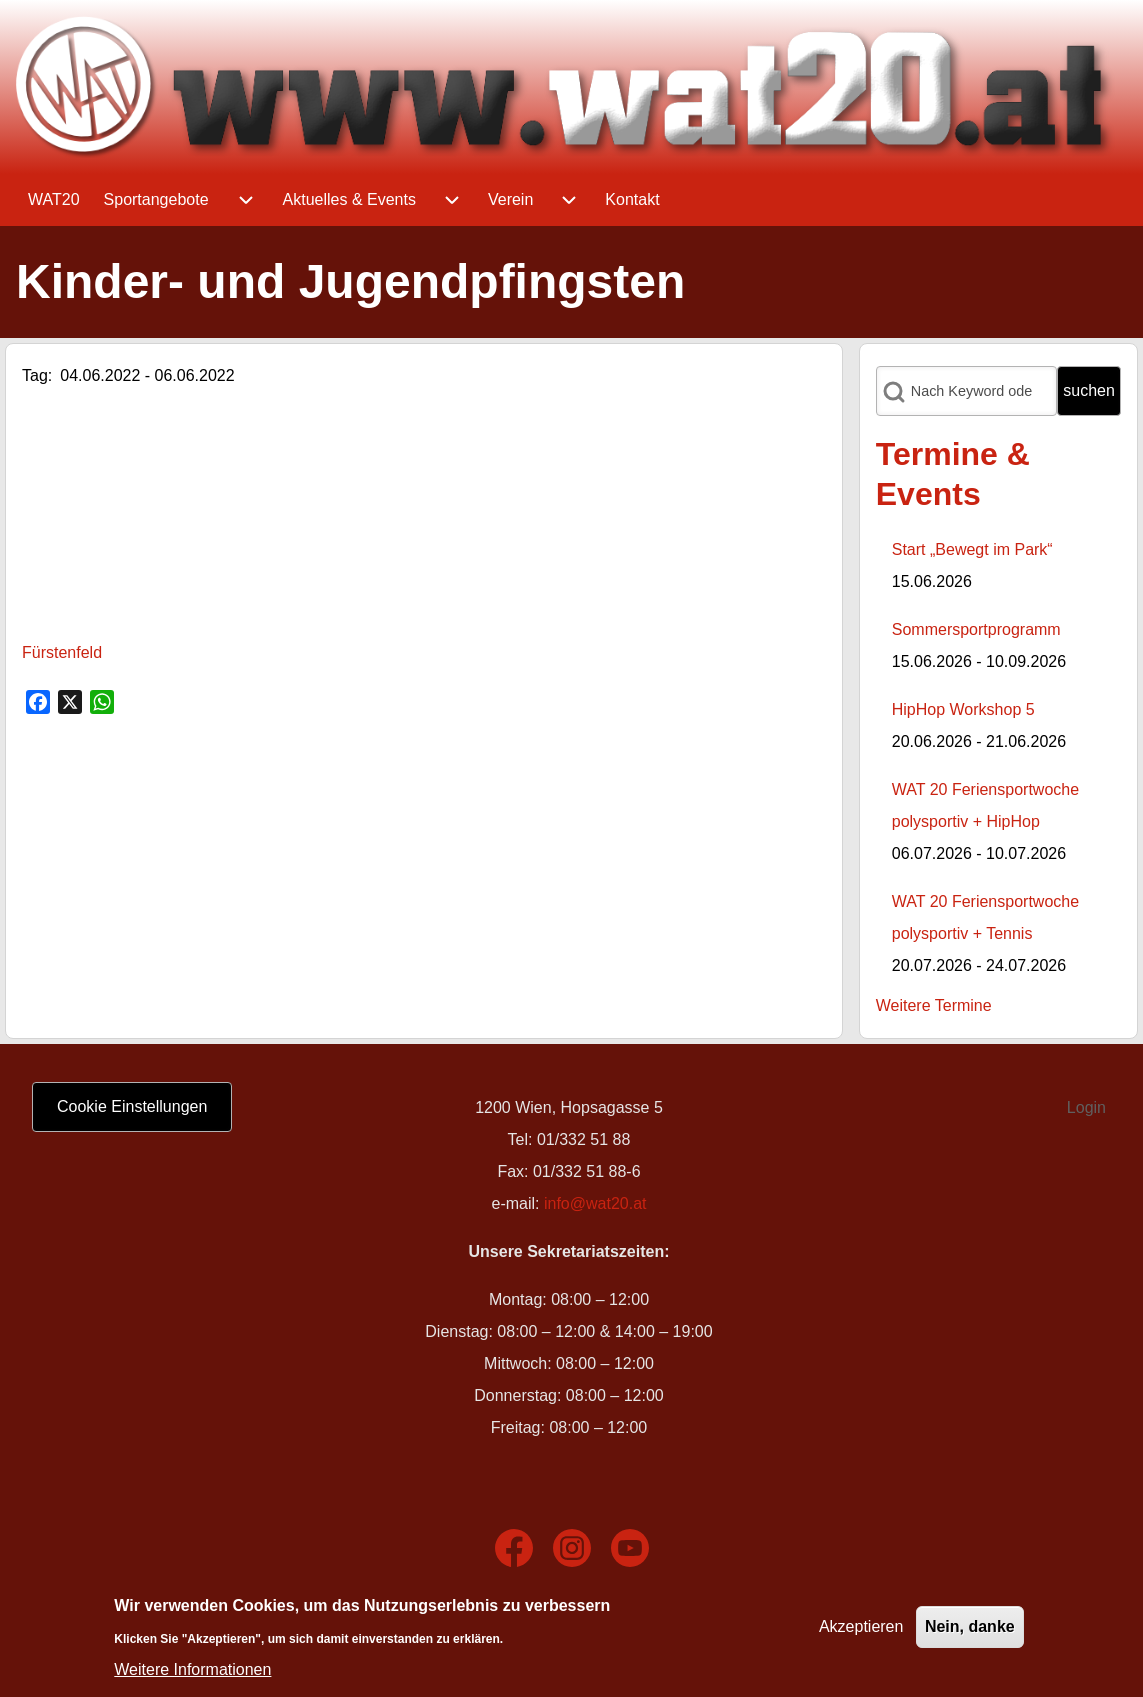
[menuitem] (54, 200)
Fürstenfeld (62, 652)
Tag (35, 375)
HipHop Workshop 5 (963, 709)
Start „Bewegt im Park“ (972, 549)
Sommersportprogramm (976, 629)
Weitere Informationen (192, 1669)
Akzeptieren (861, 1626)
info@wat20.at (595, 1203)
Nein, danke (970, 1626)
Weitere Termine (934, 1005)
